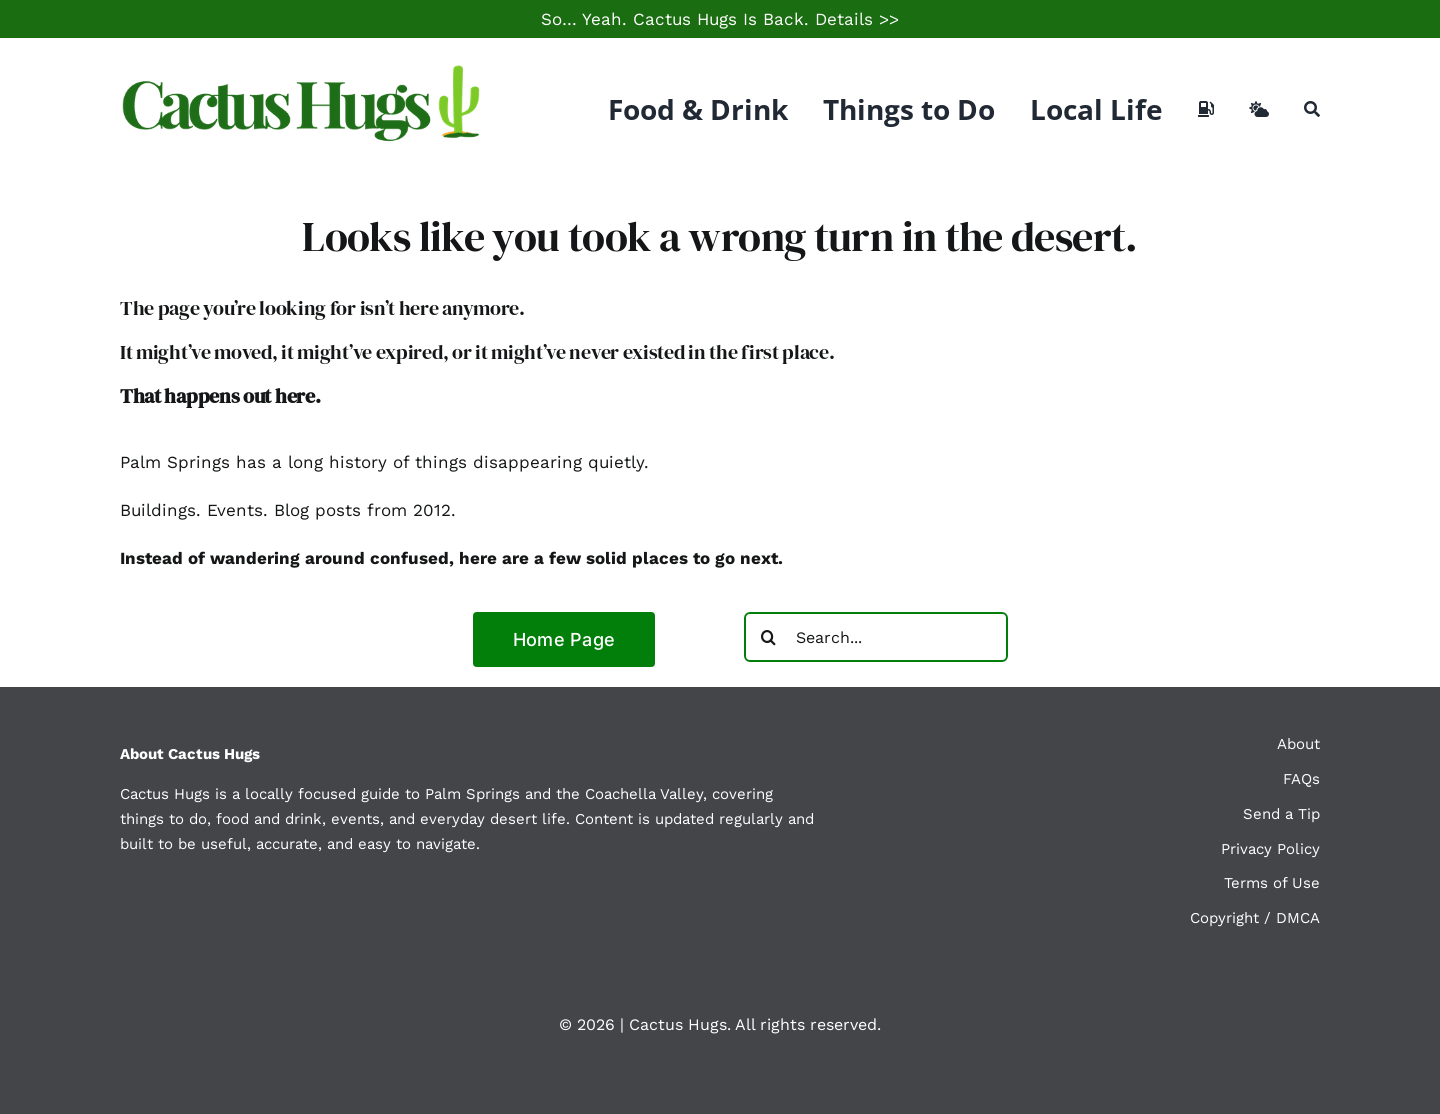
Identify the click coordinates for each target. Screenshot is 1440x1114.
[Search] (1312, 109)
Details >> (857, 19)
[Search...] (876, 637)
